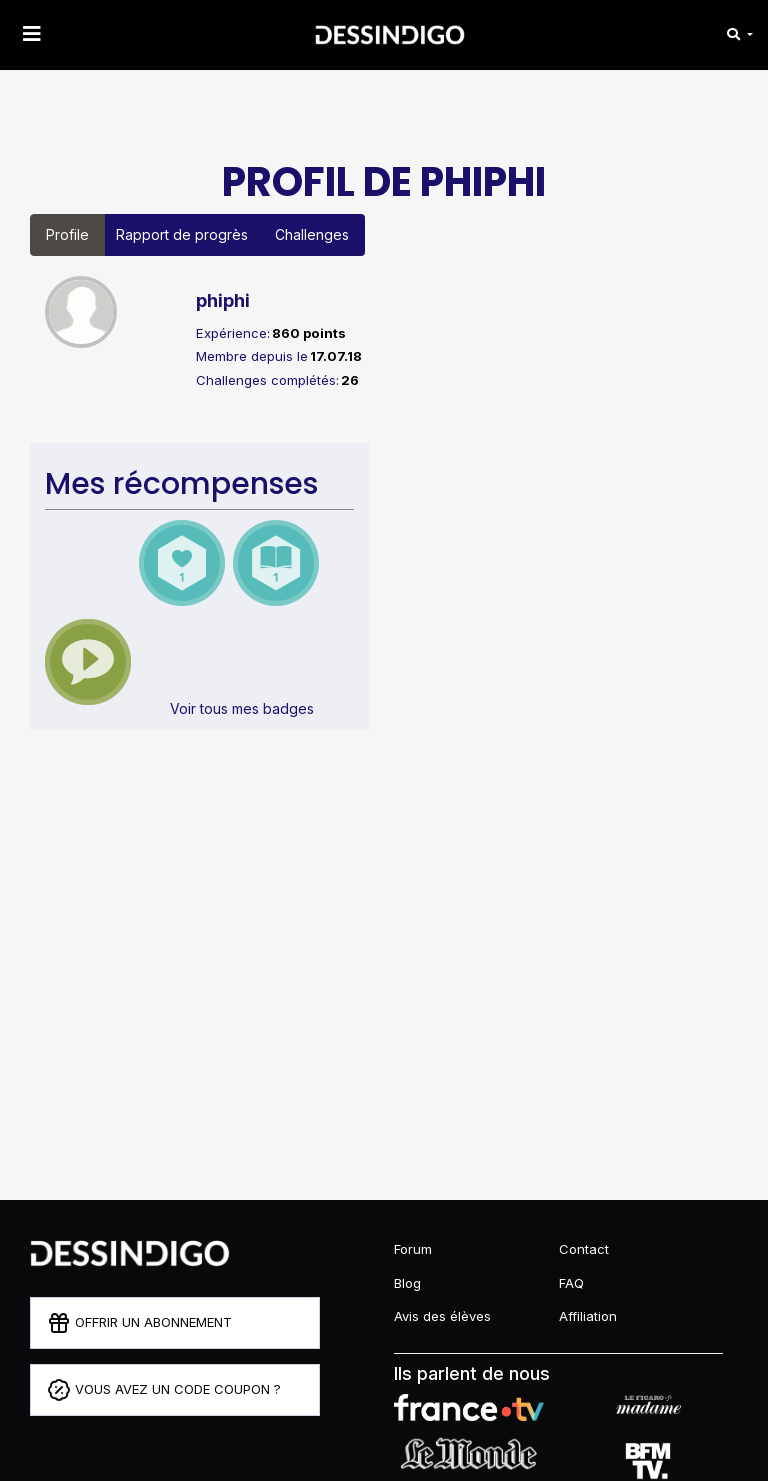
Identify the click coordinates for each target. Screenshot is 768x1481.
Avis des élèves (442, 1316)
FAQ (571, 1283)
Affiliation (588, 1316)
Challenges (312, 234)
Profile (67, 234)
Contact (584, 1249)
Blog (407, 1283)
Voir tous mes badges (242, 708)
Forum (413, 1249)
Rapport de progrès (182, 234)
